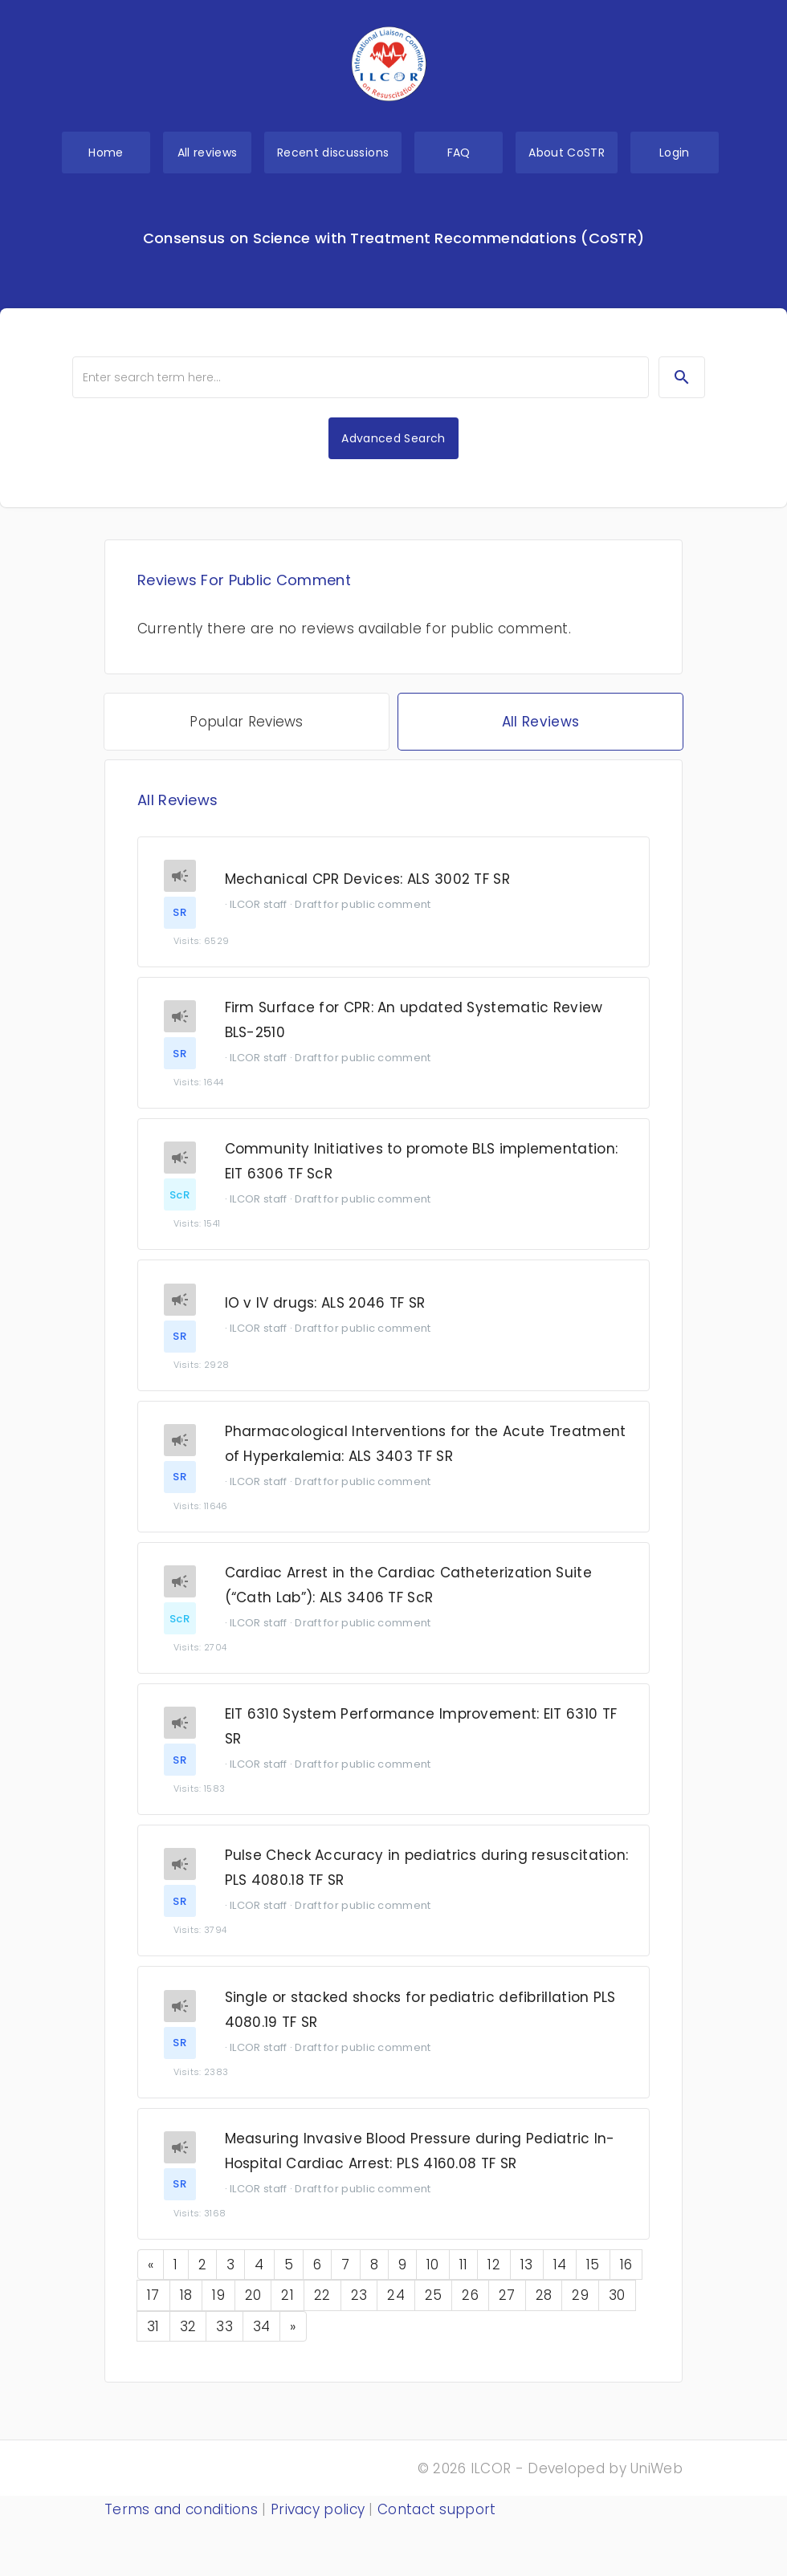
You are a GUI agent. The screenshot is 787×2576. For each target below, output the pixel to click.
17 (153, 2309)
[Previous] (150, 2279)
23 (359, 2309)
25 (433, 2309)
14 (560, 2279)
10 (432, 2279)
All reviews (207, 152)
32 (188, 2340)
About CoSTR (566, 152)
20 (253, 2309)
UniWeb (656, 2468)
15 (593, 2279)
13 (526, 2279)
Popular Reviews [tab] (247, 721)
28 (544, 2309)
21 (287, 2309)
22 (322, 2309)
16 (626, 2279)
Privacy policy (318, 2509)
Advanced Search (393, 438)
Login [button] (674, 152)
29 (580, 2309)
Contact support (436, 2509)
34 (262, 2340)
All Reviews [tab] (540, 721)
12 (493, 2279)
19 (218, 2309)
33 (224, 2340)
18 (186, 2309)
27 (507, 2309)
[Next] (292, 2340)
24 (396, 2309)
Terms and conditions (181, 2509)
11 (463, 2279)
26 (470, 2309)
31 (153, 2340)
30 (617, 2309)
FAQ (459, 152)
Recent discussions (333, 152)
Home (105, 152)
